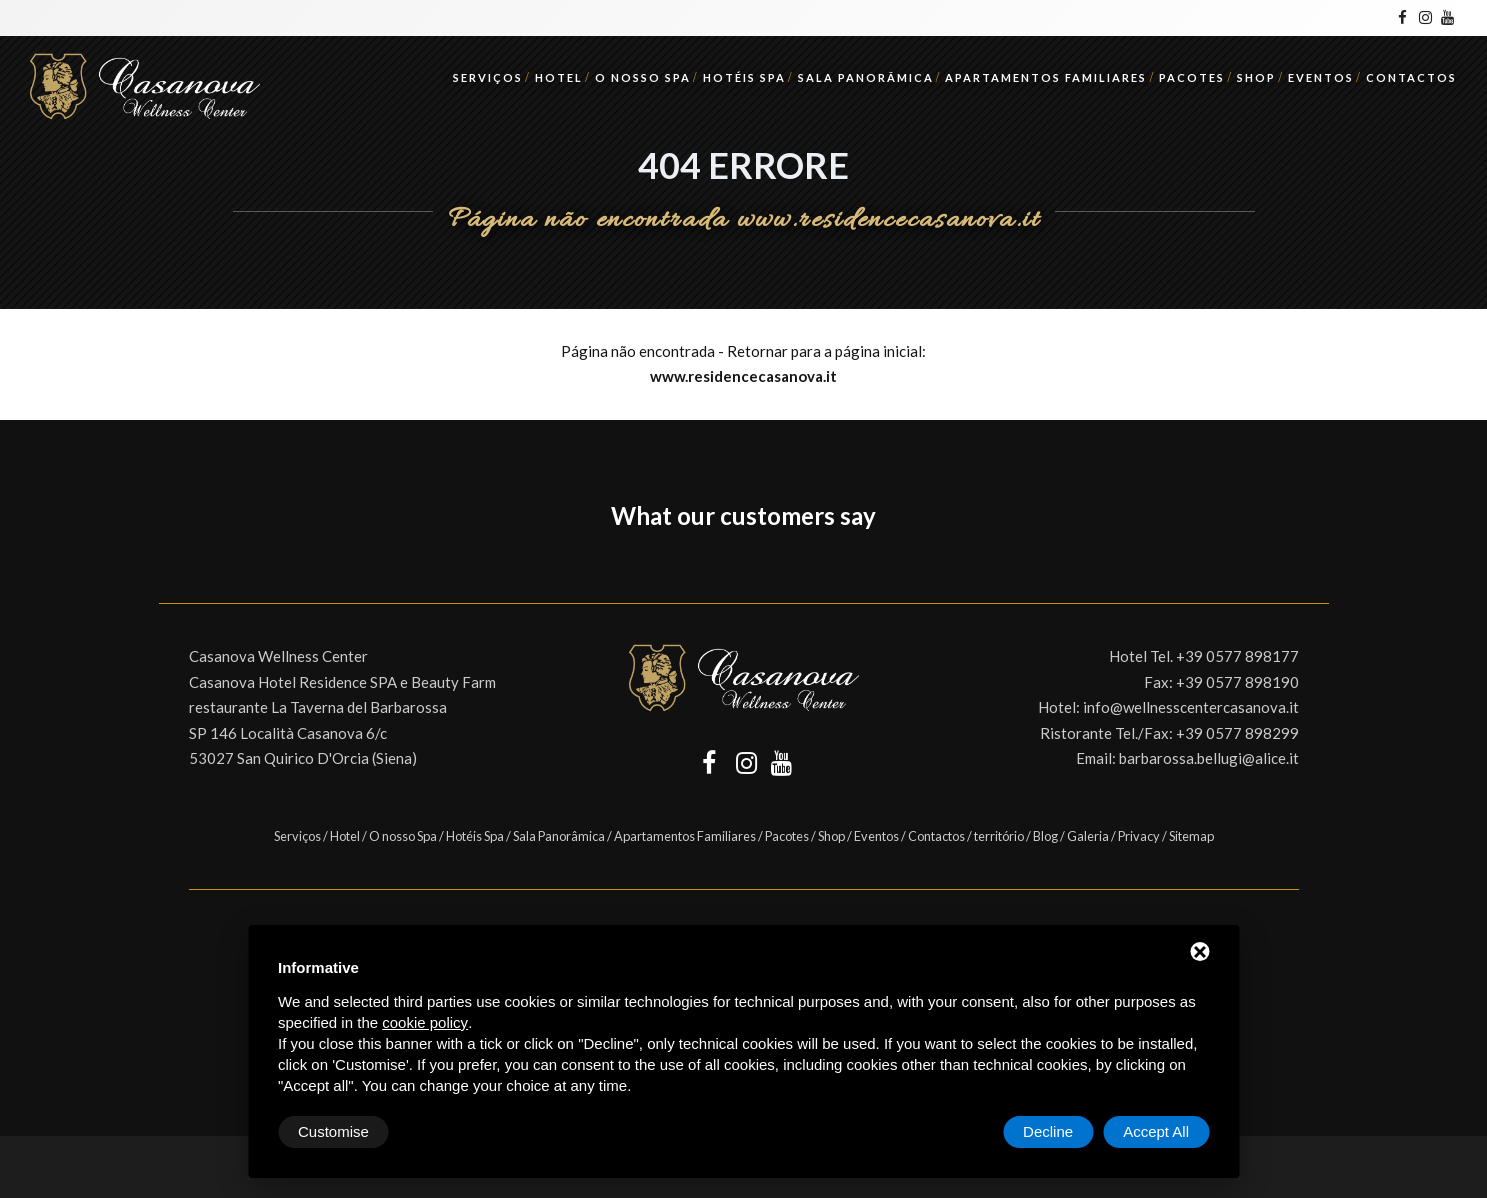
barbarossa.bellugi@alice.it (1209, 758)
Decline (1048, 1131)
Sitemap (1191, 836)
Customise (333, 1131)
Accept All (1156, 1131)
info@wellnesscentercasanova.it (1191, 707)
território (999, 836)
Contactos (1411, 77)
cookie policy (425, 1022)
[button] (159, 563)
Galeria (1088, 836)
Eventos (1321, 77)
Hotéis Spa (744, 77)
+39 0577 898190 (1237, 682)
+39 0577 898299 (1237, 733)
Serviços (488, 77)
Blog (1045, 836)
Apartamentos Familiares (1046, 77)
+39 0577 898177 (1237, 656)
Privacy (1139, 836)
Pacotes (1192, 77)
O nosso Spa (643, 77)
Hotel (559, 77)
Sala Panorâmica (866, 77)
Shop (1256, 77)
